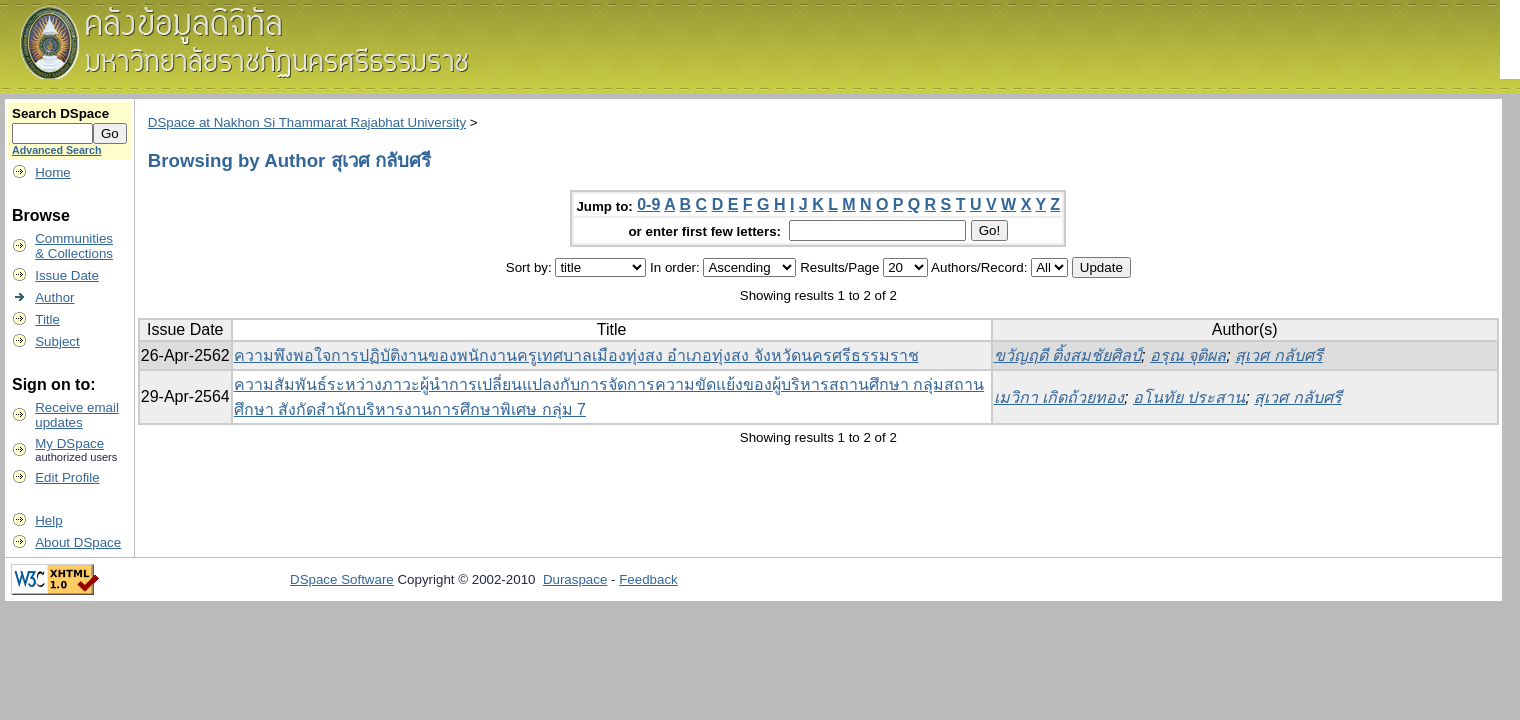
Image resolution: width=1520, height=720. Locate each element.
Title (47, 319)
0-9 (648, 204)
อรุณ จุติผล (1188, 355)
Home (53, 172)
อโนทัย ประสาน (1189, 397)
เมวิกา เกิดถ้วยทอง (1059, 397)
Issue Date (67, 275)
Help (48, 520)
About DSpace (78, 542)
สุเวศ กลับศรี (1278, 355)
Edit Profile (67, 477)
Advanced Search (56, 150)
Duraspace (575, 579)
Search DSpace (60, 113)
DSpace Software (342, 579)
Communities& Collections (74, 246)
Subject (57, 341)
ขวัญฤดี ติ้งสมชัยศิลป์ (1067, 355)
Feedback (648, 579)
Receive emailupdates (77, 415)
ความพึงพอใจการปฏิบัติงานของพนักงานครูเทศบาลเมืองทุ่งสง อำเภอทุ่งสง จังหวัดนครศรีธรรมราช (576, 355)
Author (54, 297)
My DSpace (69, 443)
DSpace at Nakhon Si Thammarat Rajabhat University (307, 122)
